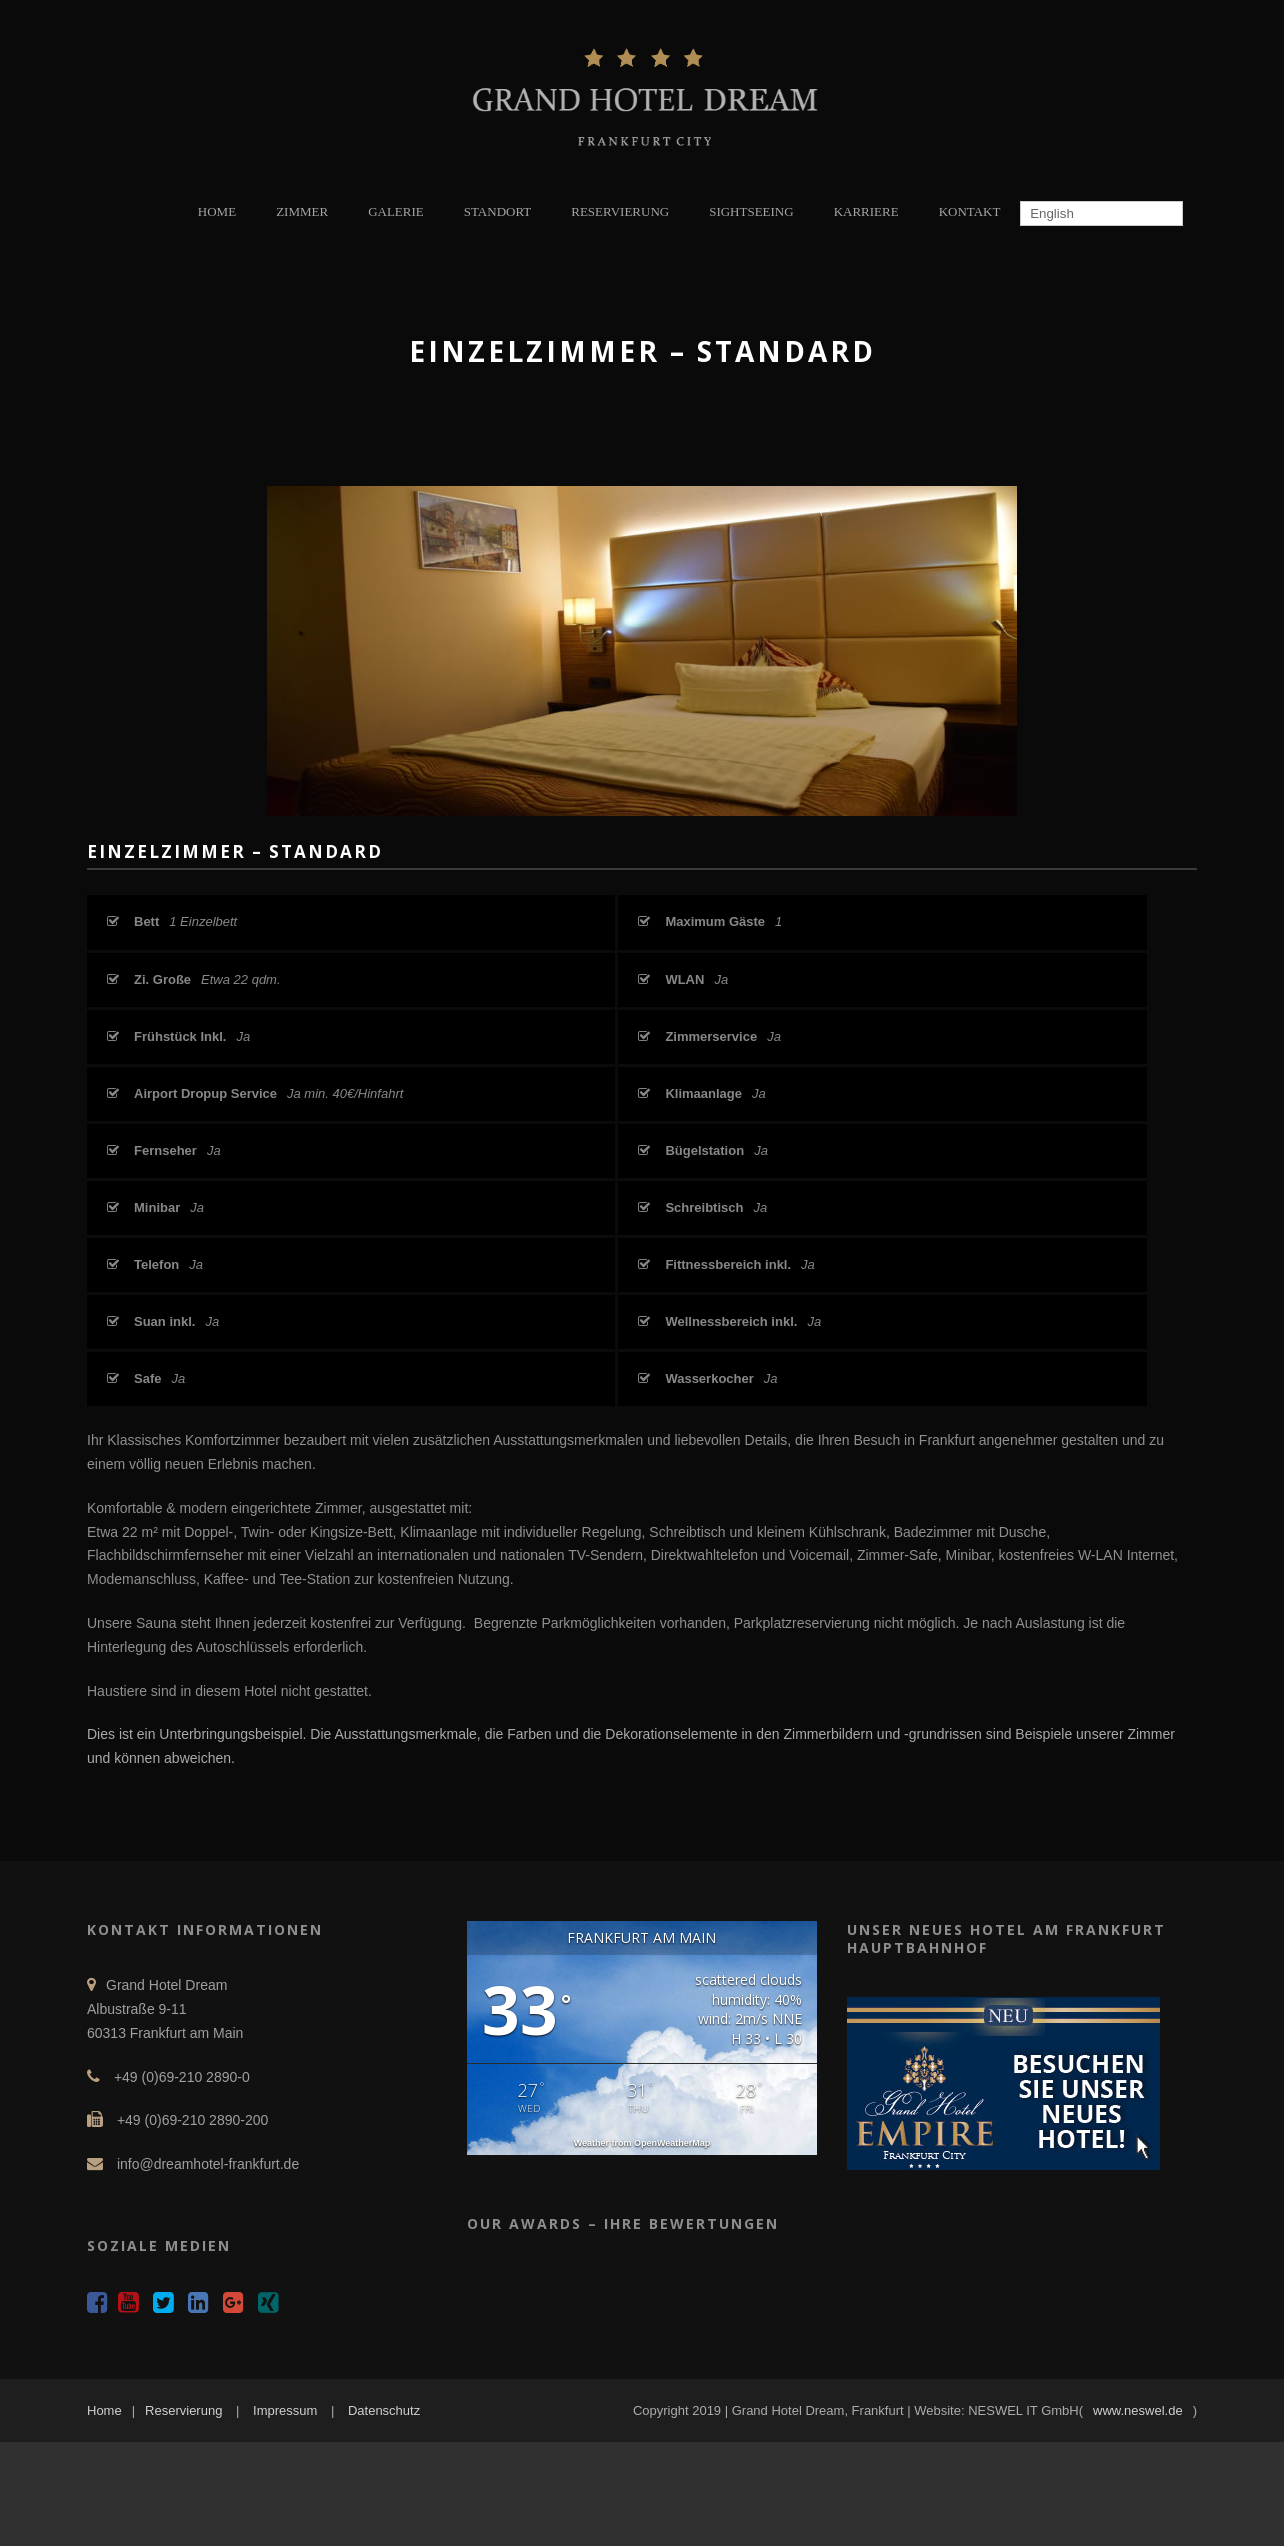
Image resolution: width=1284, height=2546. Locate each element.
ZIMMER (302, 211)
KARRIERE (866, 211)
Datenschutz (384, 2410)
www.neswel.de (1138, 2410)
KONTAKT (970, 211)
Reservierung (183, 2410)
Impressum (285, 2410)
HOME (217, 211)
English (1049, 213)
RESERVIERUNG (620, 211)
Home (104, 2410)
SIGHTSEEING (751, 211)
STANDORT (498, 211)
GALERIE (396, 211)
